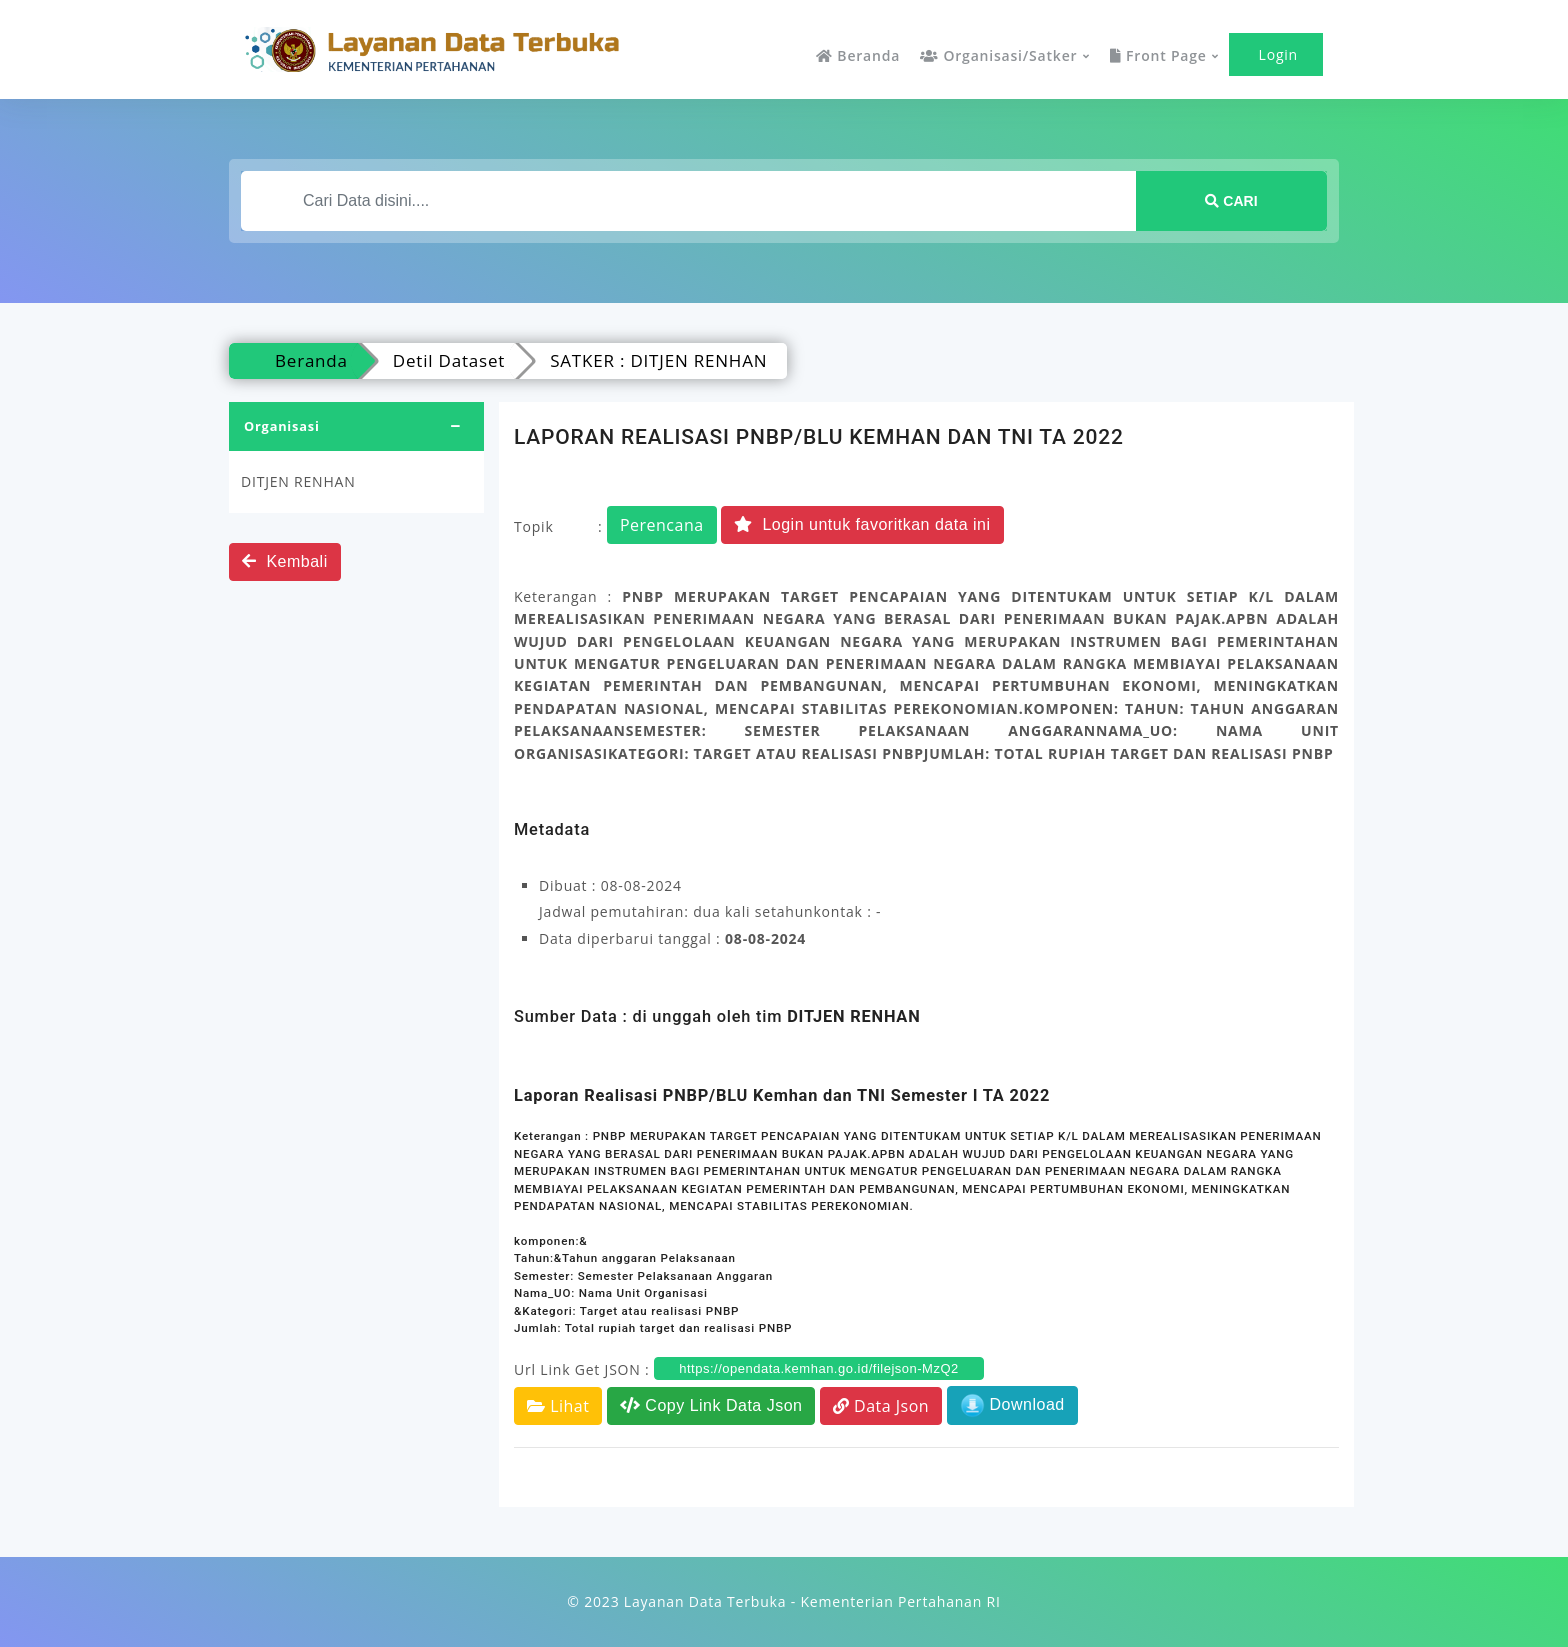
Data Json (881, 1406)
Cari (1231, 201)
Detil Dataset (449, 360)
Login (1276, 54)
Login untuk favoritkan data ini (862, 524)
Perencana (662, 525)
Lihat (558, 1406)
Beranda (858, 55)
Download (1012, 1405)
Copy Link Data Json (711, 1405)
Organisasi (282, 426)
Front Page (1158, 55)
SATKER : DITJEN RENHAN (658, 360)
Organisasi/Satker (998, 55)
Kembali (285, 561)
